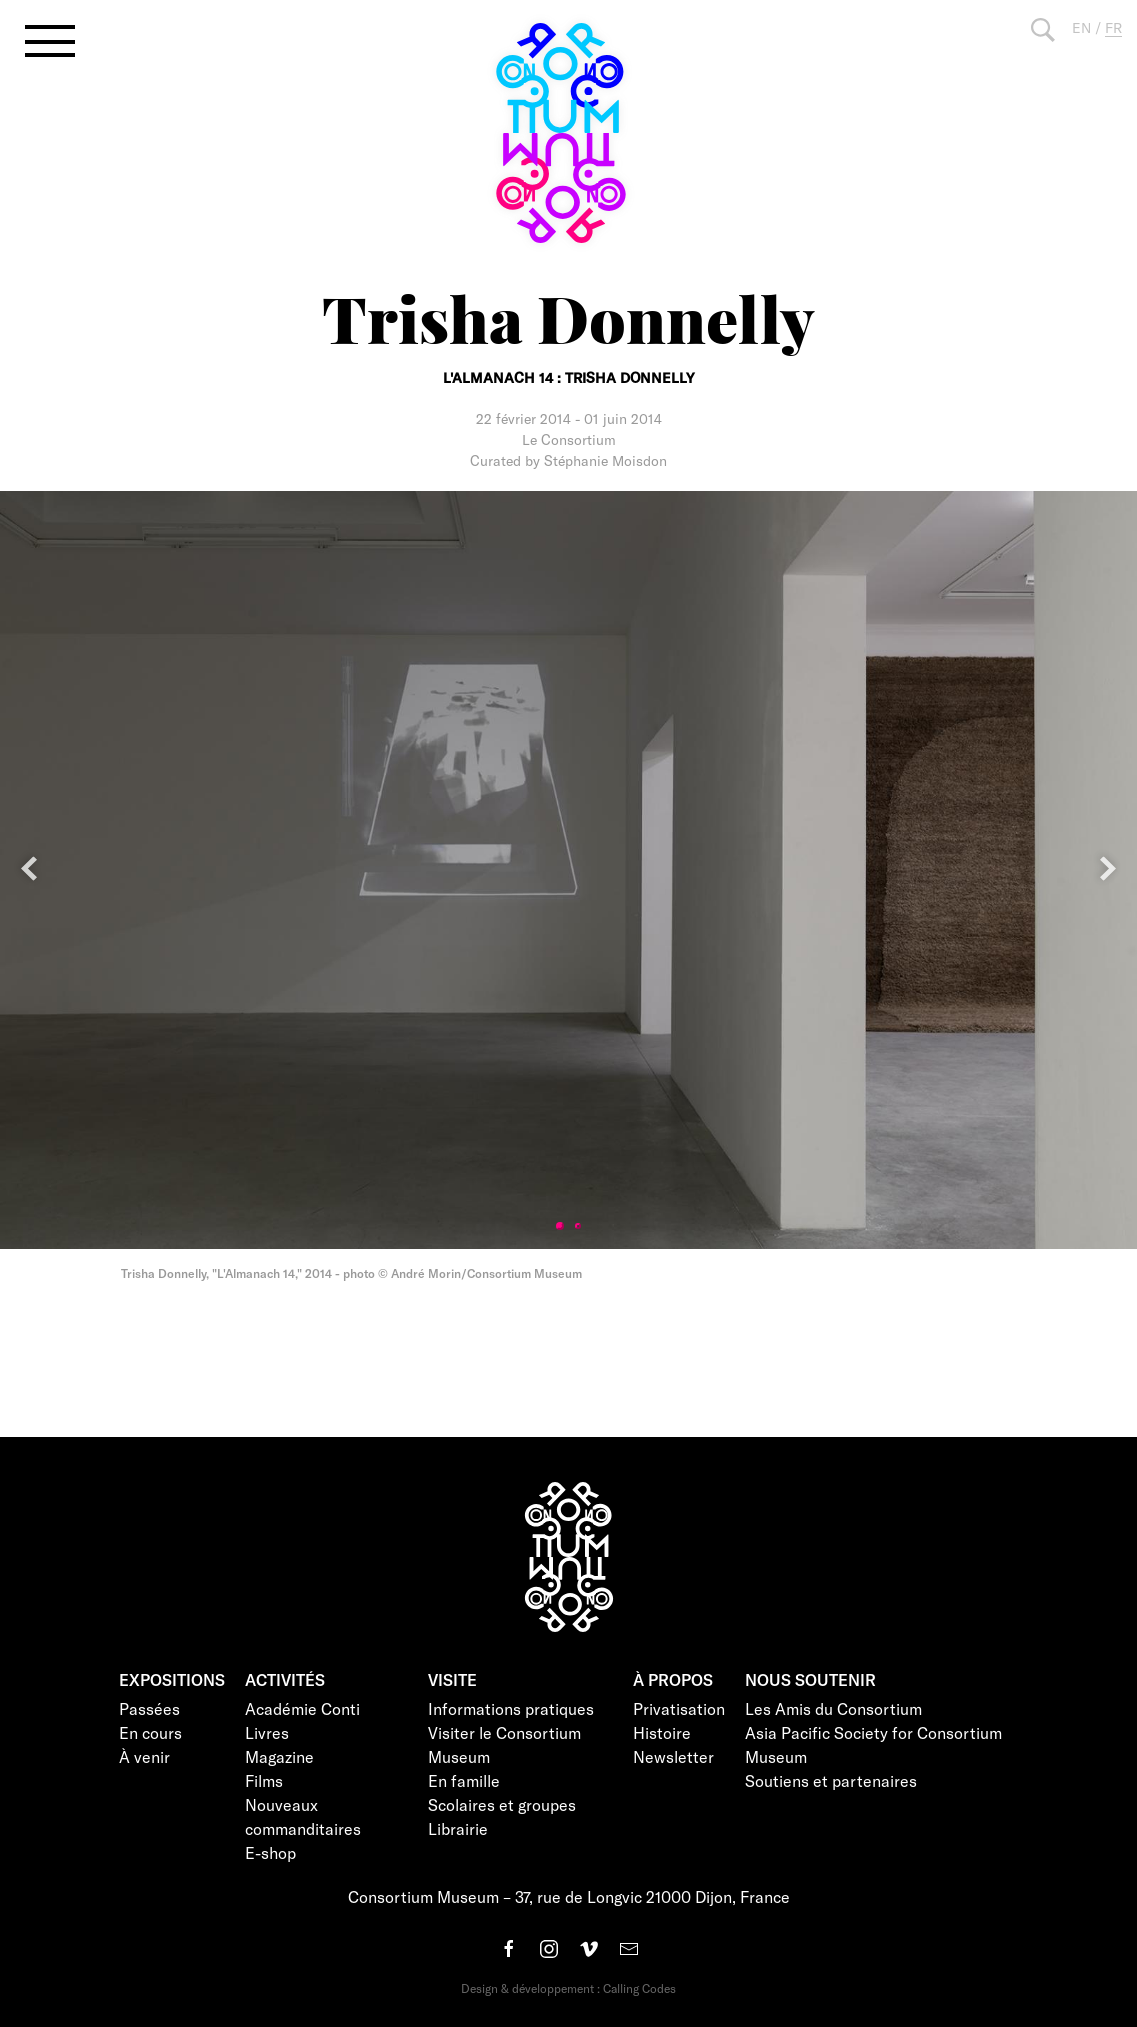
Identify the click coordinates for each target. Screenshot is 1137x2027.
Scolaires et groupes (502, 1804)
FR (1113, 27)
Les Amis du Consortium (833, 1708)
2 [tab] (578, 1226)
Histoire (662, 1732)
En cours (150, 1732)
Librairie (458, 1828)
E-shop (270, 1852)
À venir (144, 1756)
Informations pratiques (511, 1708)
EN (1081, 27)
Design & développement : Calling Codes (568, 1988)
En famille (464, 1780)
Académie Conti (302, 1708)
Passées (149, 1708)
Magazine (279, 1756)
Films (264, 1780)
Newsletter (673, 1756)
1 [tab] (560, 1226)
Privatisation (679, 1708)
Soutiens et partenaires (831, 1780)
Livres (267, 1732)
